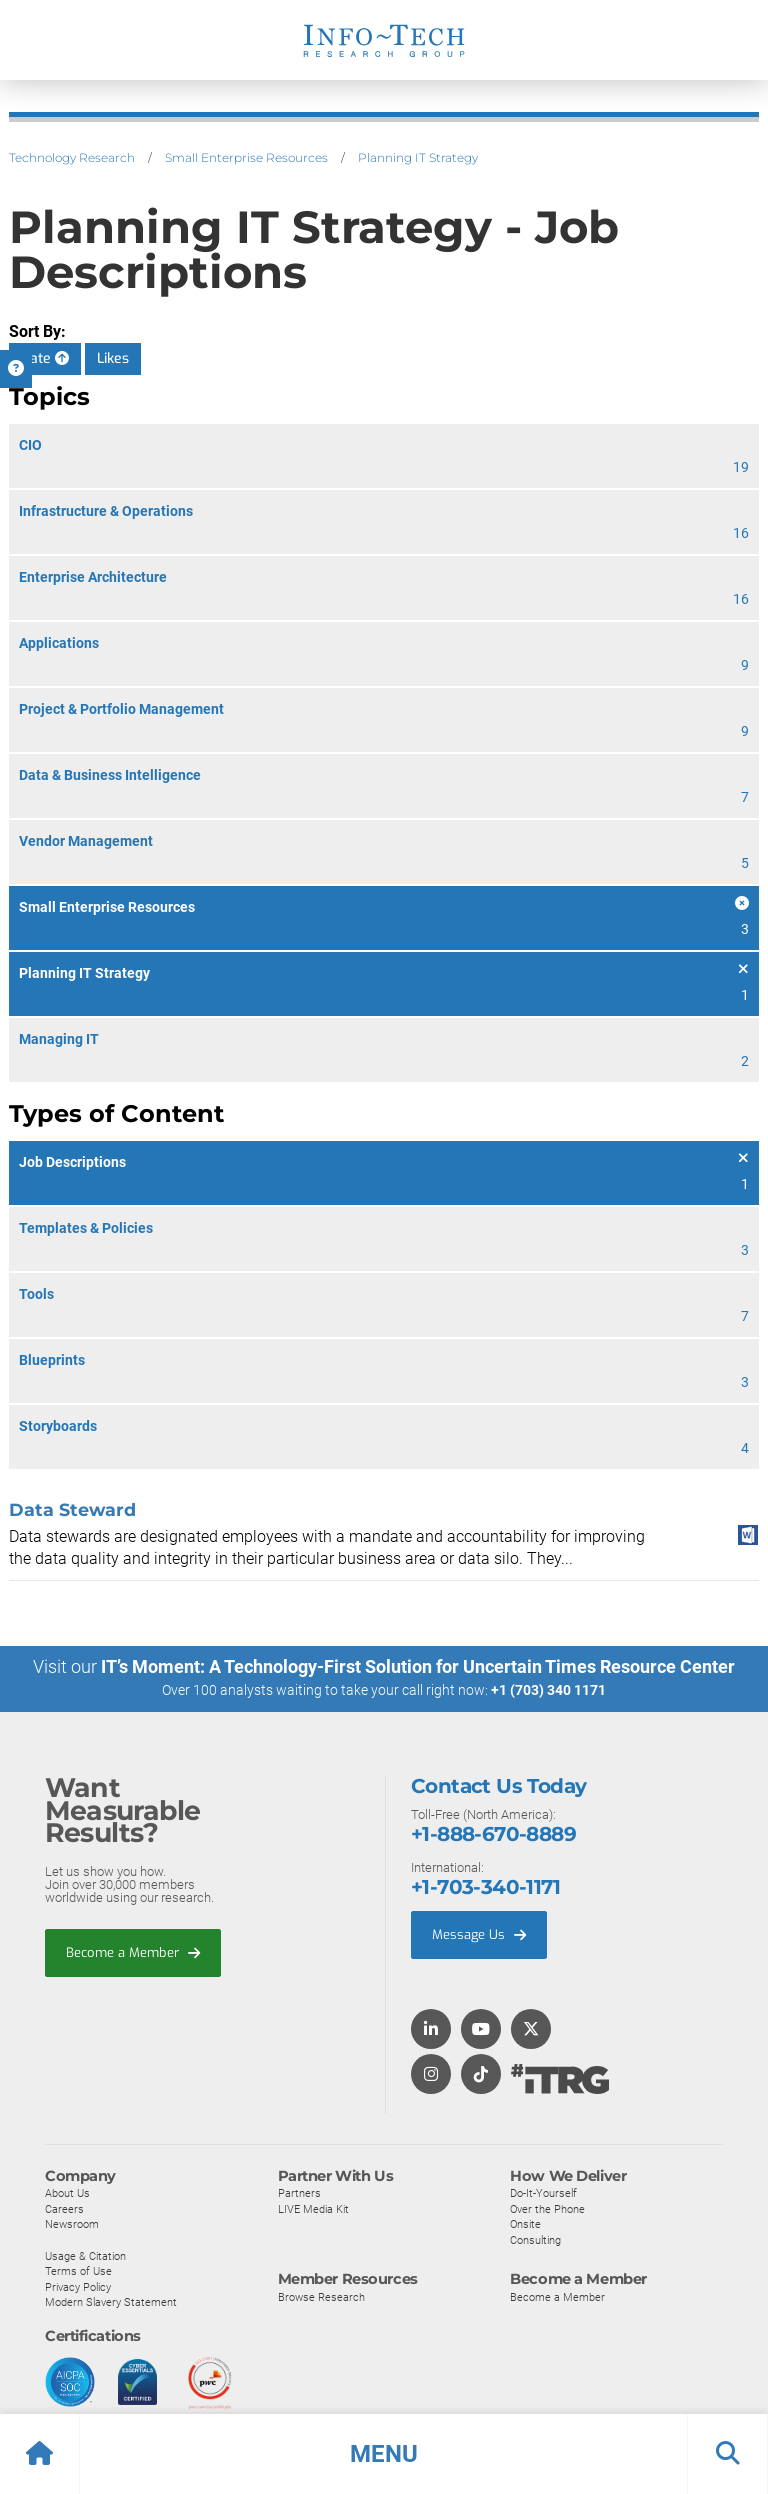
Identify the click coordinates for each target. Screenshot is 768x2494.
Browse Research (321, 2296)
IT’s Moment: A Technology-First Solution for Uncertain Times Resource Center (418, 1666)
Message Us (479, 1933)
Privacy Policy (78, 2286)
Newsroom (72, 2224)
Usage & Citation (85, 2255)
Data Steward (72, 1509)
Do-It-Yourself (543, 2192)
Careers (64, 2208)
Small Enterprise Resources (246, 157)
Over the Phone (547, 2208)
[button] (384, 2454)
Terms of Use (78, 2270)
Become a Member (133, 1951)
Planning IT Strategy (418, 157)
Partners (299, 2192)
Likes (113, 358)
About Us (67, 2192)
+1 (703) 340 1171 (548, 1690)
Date (45, 358)
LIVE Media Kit (313, 2208)
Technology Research (72, 157)
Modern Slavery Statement (111, 2302)
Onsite (525, 2224)
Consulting (535, 2239)
